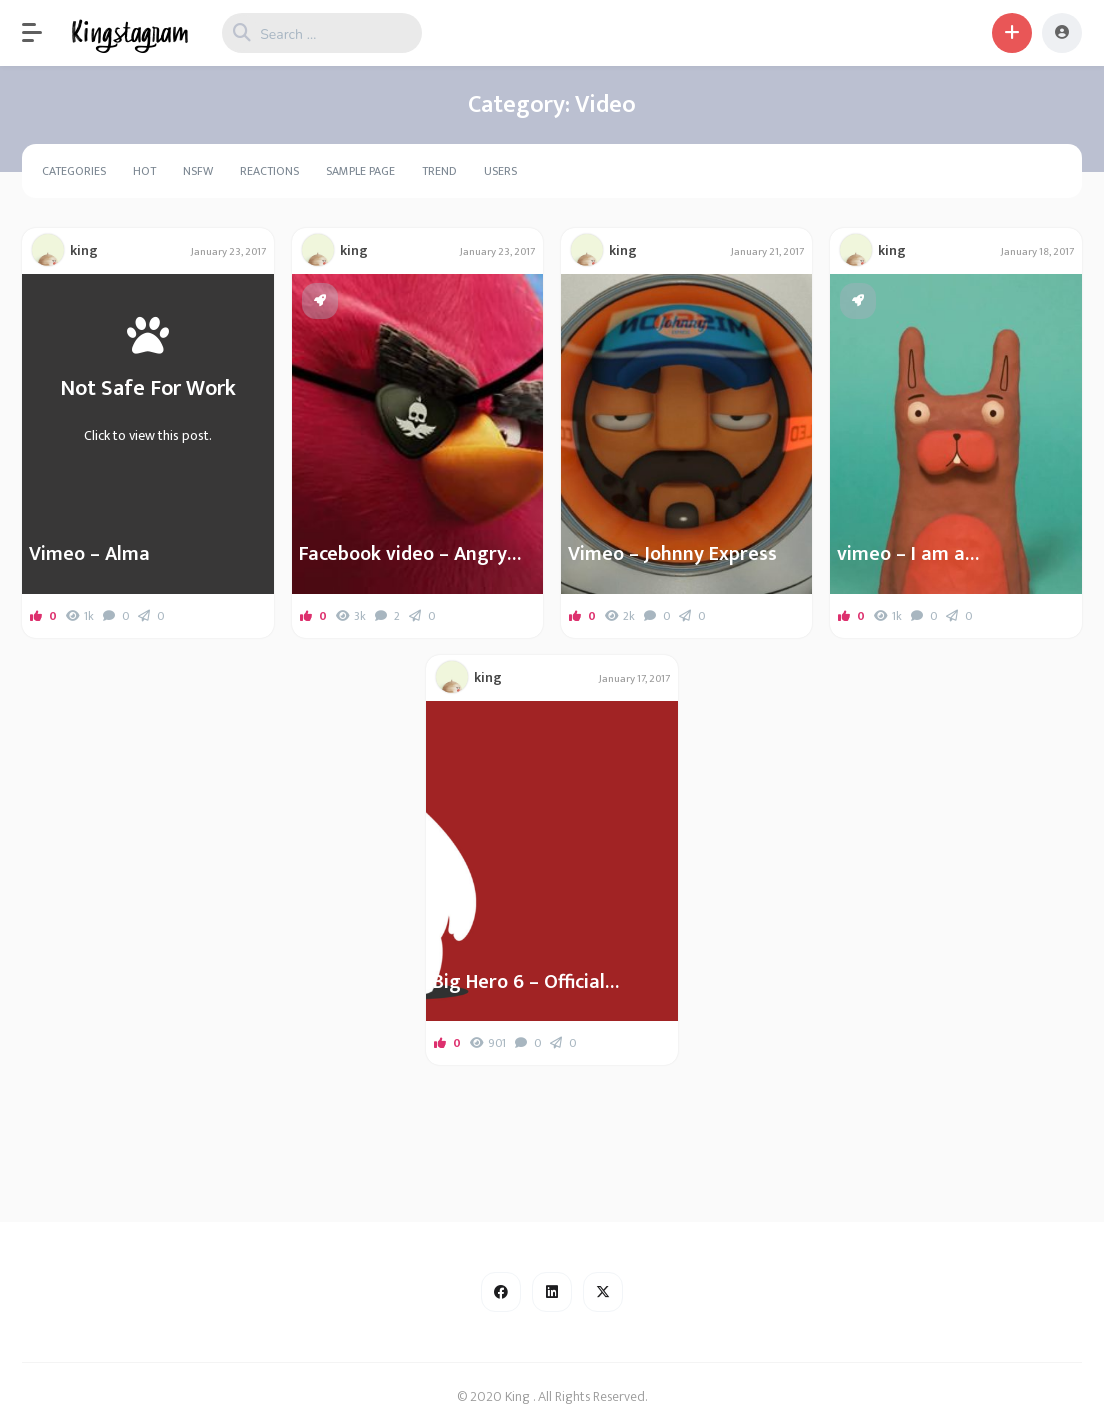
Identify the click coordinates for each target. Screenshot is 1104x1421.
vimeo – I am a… (908, 554)
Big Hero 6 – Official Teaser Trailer (519, 982)
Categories (74, 171)
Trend (439, 171)
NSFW (198, 171)
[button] (42, 33)
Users (500, 171)
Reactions (269, 171)
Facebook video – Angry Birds (403, 554)
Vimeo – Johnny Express (672, 554)
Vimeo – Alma (89, 554)
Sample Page (360, 171)
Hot (144, 171)
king (84, 250)
